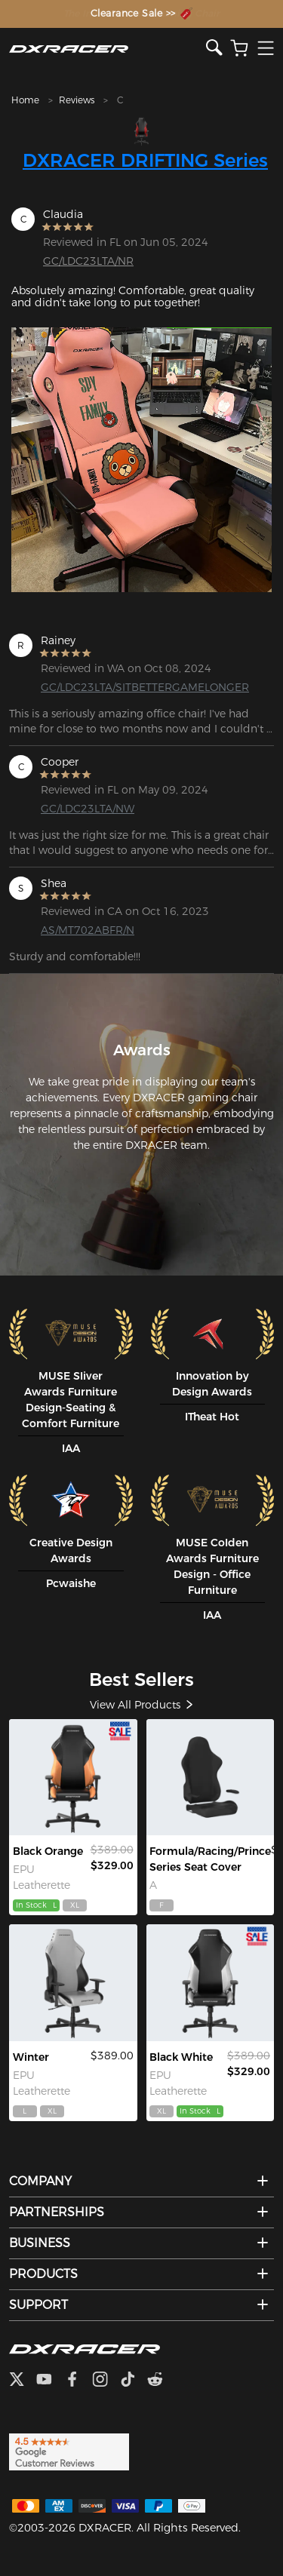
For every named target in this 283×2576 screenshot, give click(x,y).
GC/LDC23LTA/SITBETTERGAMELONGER (99, 687)
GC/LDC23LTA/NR (88, 261)
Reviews (76, 100)
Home (25, 100)
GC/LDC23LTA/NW (87, 808)
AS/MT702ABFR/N (87, 930)
